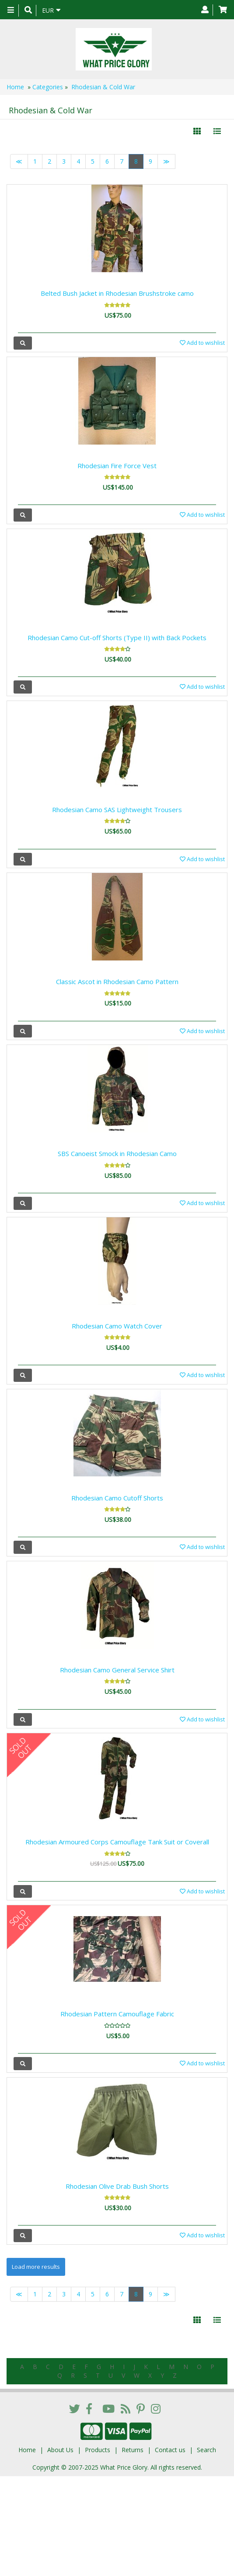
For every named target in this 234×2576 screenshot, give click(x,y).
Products (97, 2450)
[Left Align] (197, 131)
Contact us (170, 2450)
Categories (47, 87)
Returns (132, 2450)
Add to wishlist (202, 343)
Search (206, 2450)
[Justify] (217, 131)
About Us (60, 2450)
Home (15, 87)
